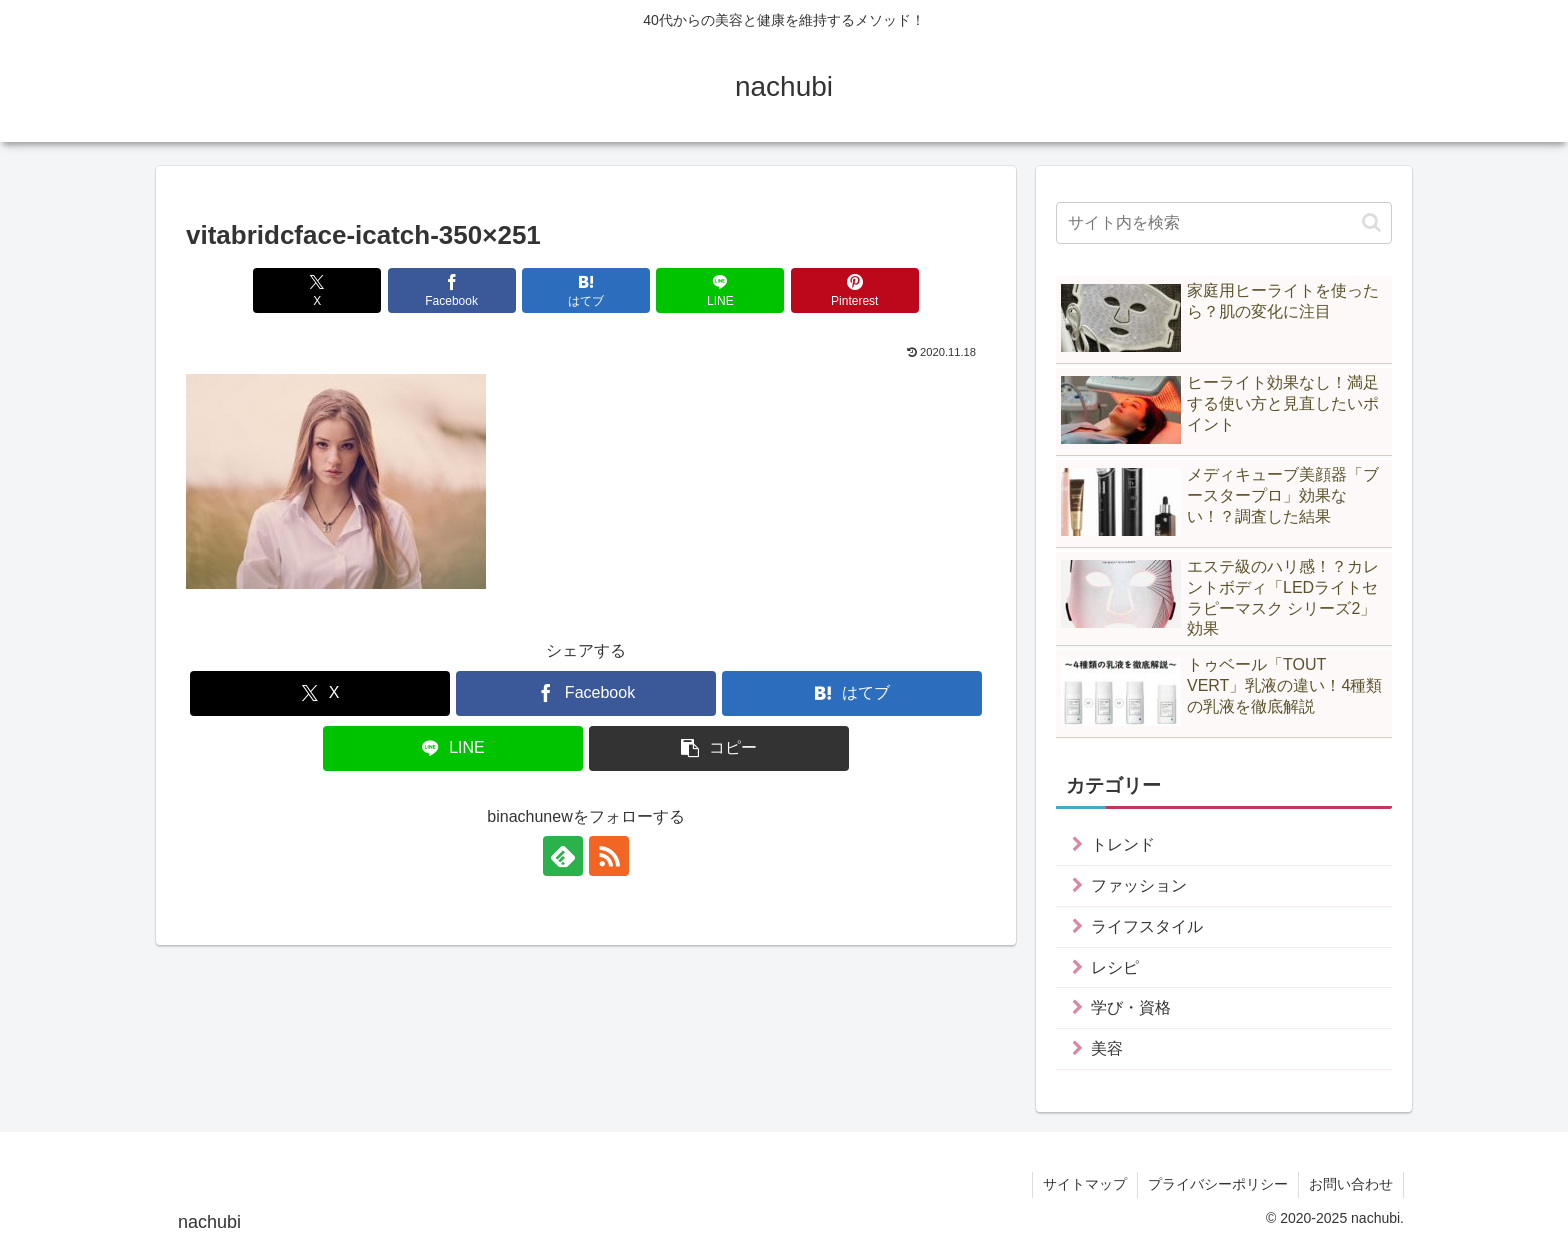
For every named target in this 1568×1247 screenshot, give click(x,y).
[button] (719, 748)
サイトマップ (1085, 1184)
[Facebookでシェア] (452, 290)
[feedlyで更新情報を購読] (563, 856)
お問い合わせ (1351, 1184)
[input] (1224, 223)
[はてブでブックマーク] (586, 290)
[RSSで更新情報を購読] (609, 856)
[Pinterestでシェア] (855, 290)
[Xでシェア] (317, 290)
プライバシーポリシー (1218, 1184)
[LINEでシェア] (720, 290)
